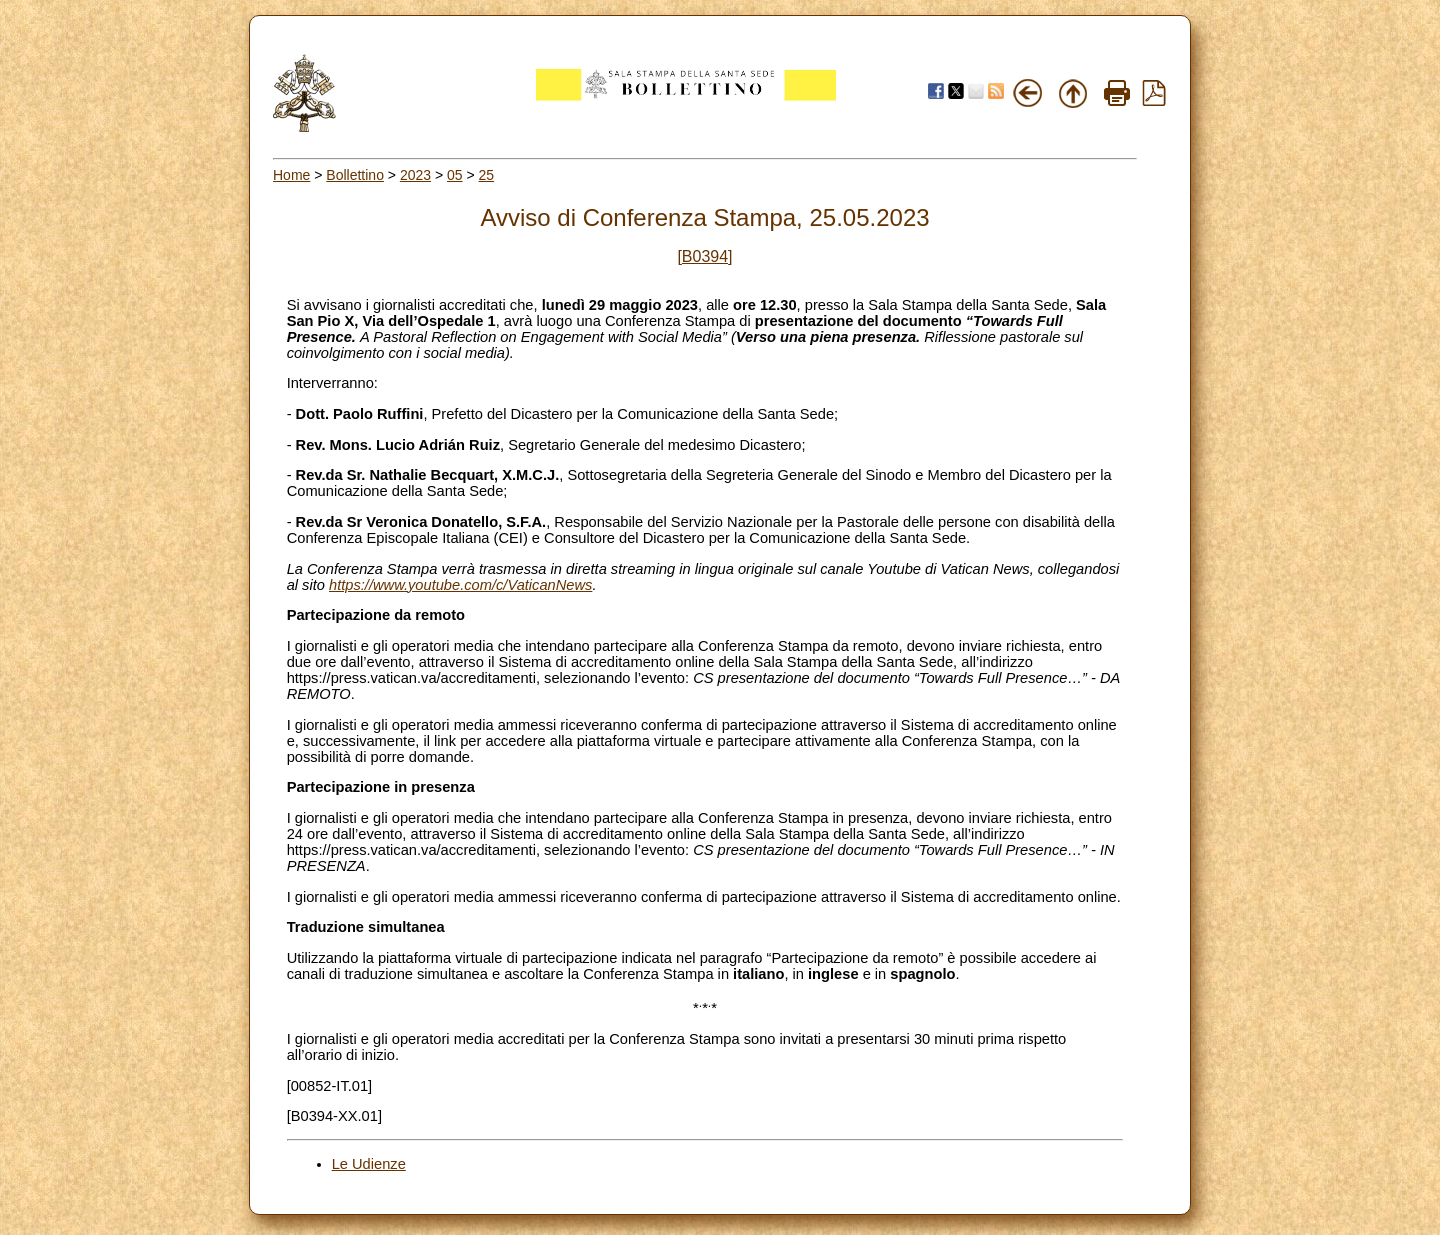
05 (455, 175)
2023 (415, 175)
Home (291, 175)
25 (487, 175)
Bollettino (355, 175)
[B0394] (704, 256)
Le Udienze (369, 1164)
